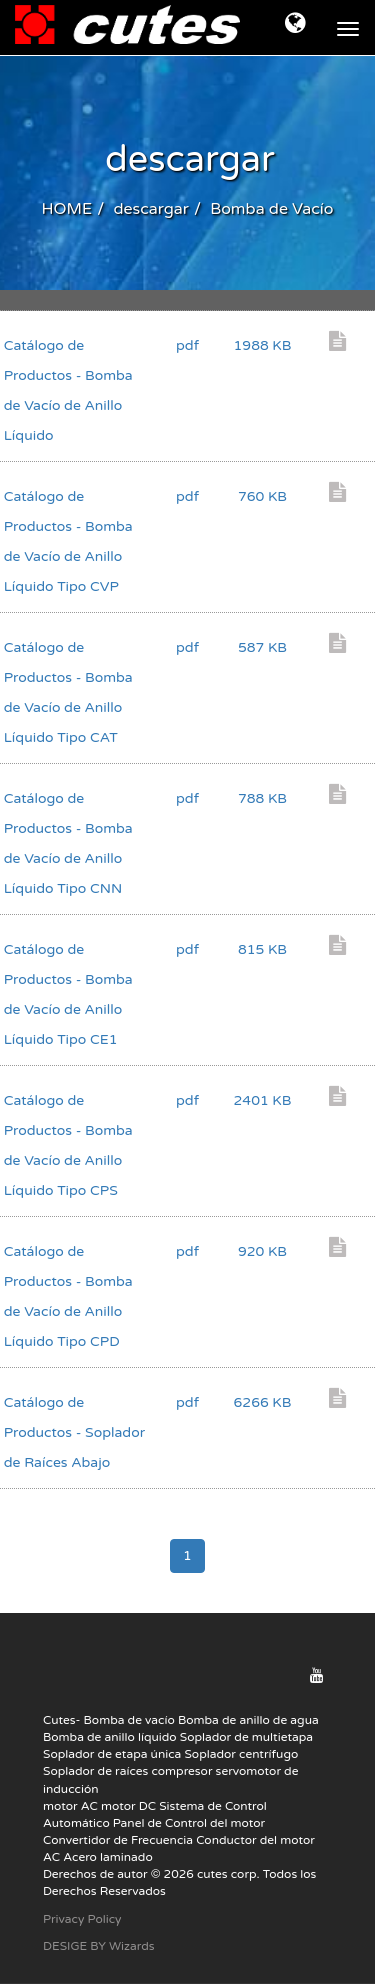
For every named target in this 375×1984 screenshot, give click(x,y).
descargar (150, 209)
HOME (66, 209)
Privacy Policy (82, 1919)
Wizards (131, 1946)
